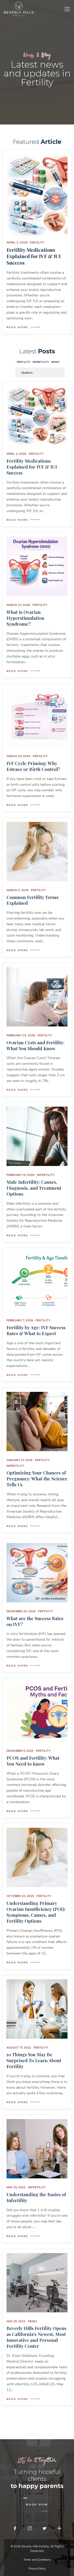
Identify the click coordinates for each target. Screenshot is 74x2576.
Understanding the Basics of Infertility (36, 2197)
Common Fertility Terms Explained (32, 900)
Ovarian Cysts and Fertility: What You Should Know (36, 1045)
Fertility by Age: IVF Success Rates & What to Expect (36, 1330)
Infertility (41, 361)
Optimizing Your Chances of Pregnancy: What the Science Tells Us (37, 1478)
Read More (22, 327)
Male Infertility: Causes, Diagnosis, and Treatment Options (34, 1188)
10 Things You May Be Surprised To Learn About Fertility (34, 2060)
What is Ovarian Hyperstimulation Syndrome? (25, 618)
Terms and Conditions (37, 2560)
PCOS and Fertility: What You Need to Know (33, 1761)
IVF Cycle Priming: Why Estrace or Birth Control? (33, 766)
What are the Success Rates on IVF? (35, 1621)
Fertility (37, 242)
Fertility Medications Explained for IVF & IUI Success (34, 256)
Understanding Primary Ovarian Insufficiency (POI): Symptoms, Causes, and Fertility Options (36, 1912)
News (55, 361)
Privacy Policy (37, 2568)
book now (37, 2504)
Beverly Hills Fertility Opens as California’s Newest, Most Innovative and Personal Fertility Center (36, 2337)
